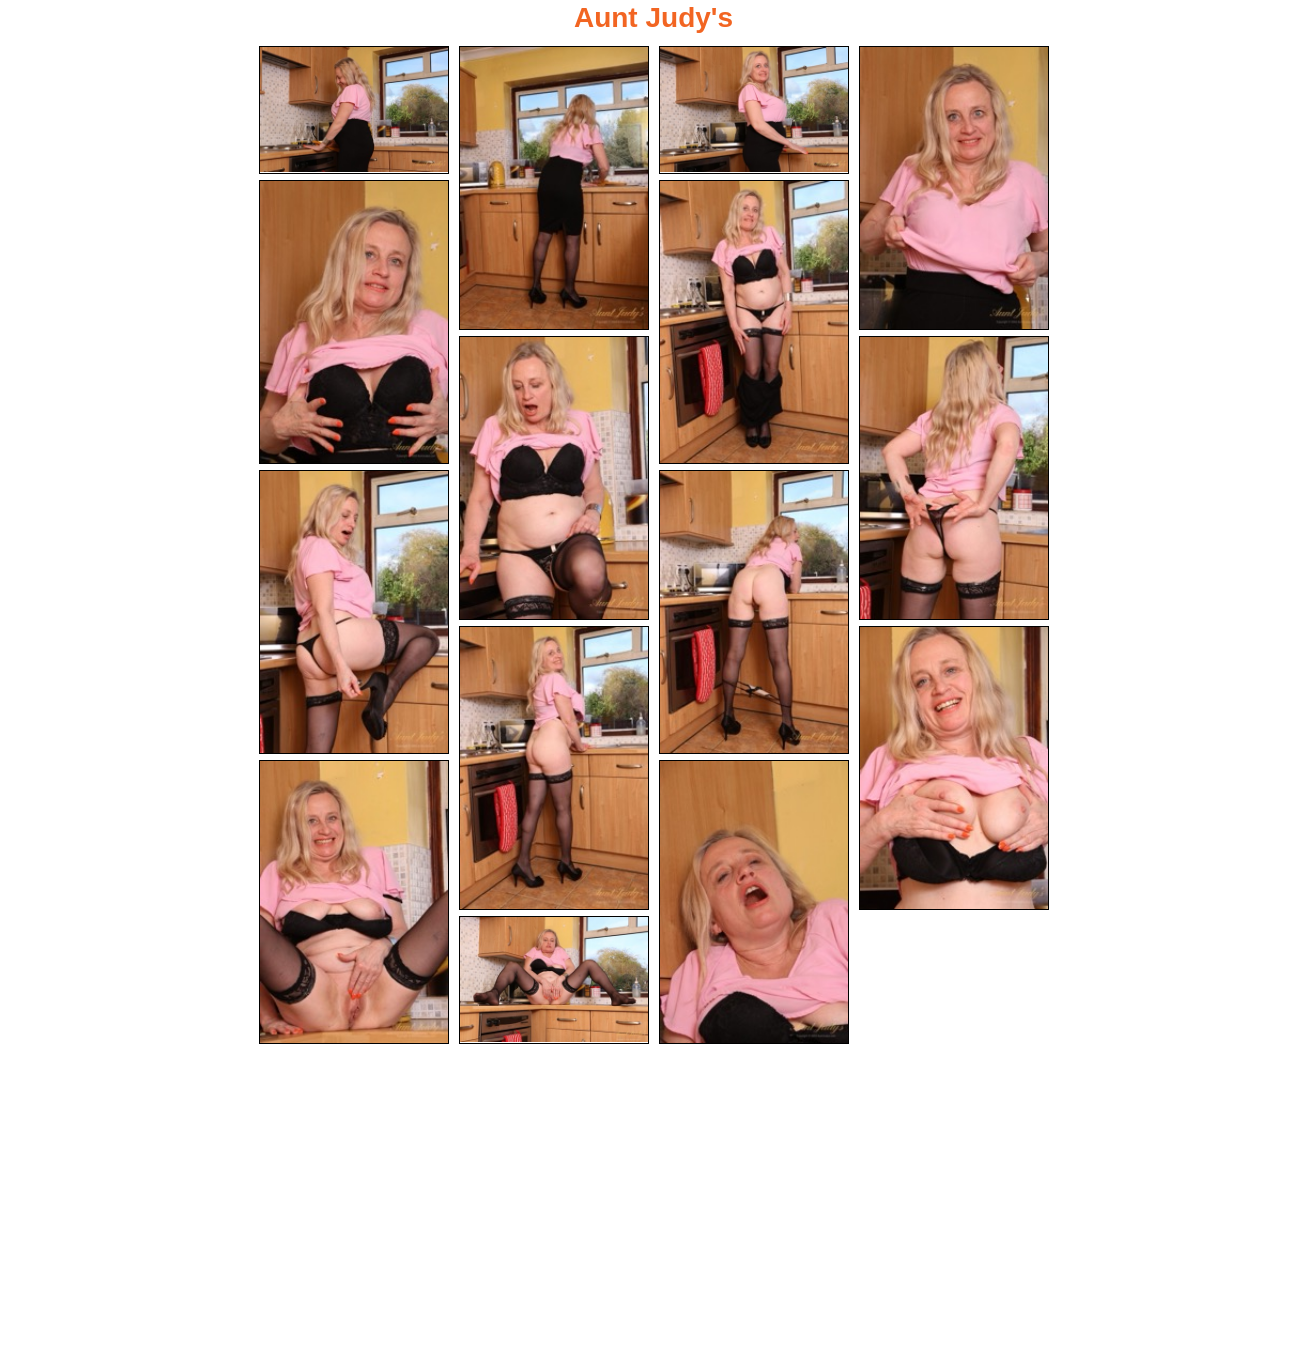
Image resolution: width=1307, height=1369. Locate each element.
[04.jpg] (954, 188)
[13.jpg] (354, 904)
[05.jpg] (354, 322)
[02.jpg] (554, 188)
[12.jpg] (954, 770)
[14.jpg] (754, 904)
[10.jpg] (754, 613)
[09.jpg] (354, 613)
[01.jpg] (354, 110)
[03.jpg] (754, 110)
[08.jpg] (954, 479)
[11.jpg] (554, 770)
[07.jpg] (554, 479)
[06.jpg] (754, 322)
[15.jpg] (554, 983)
